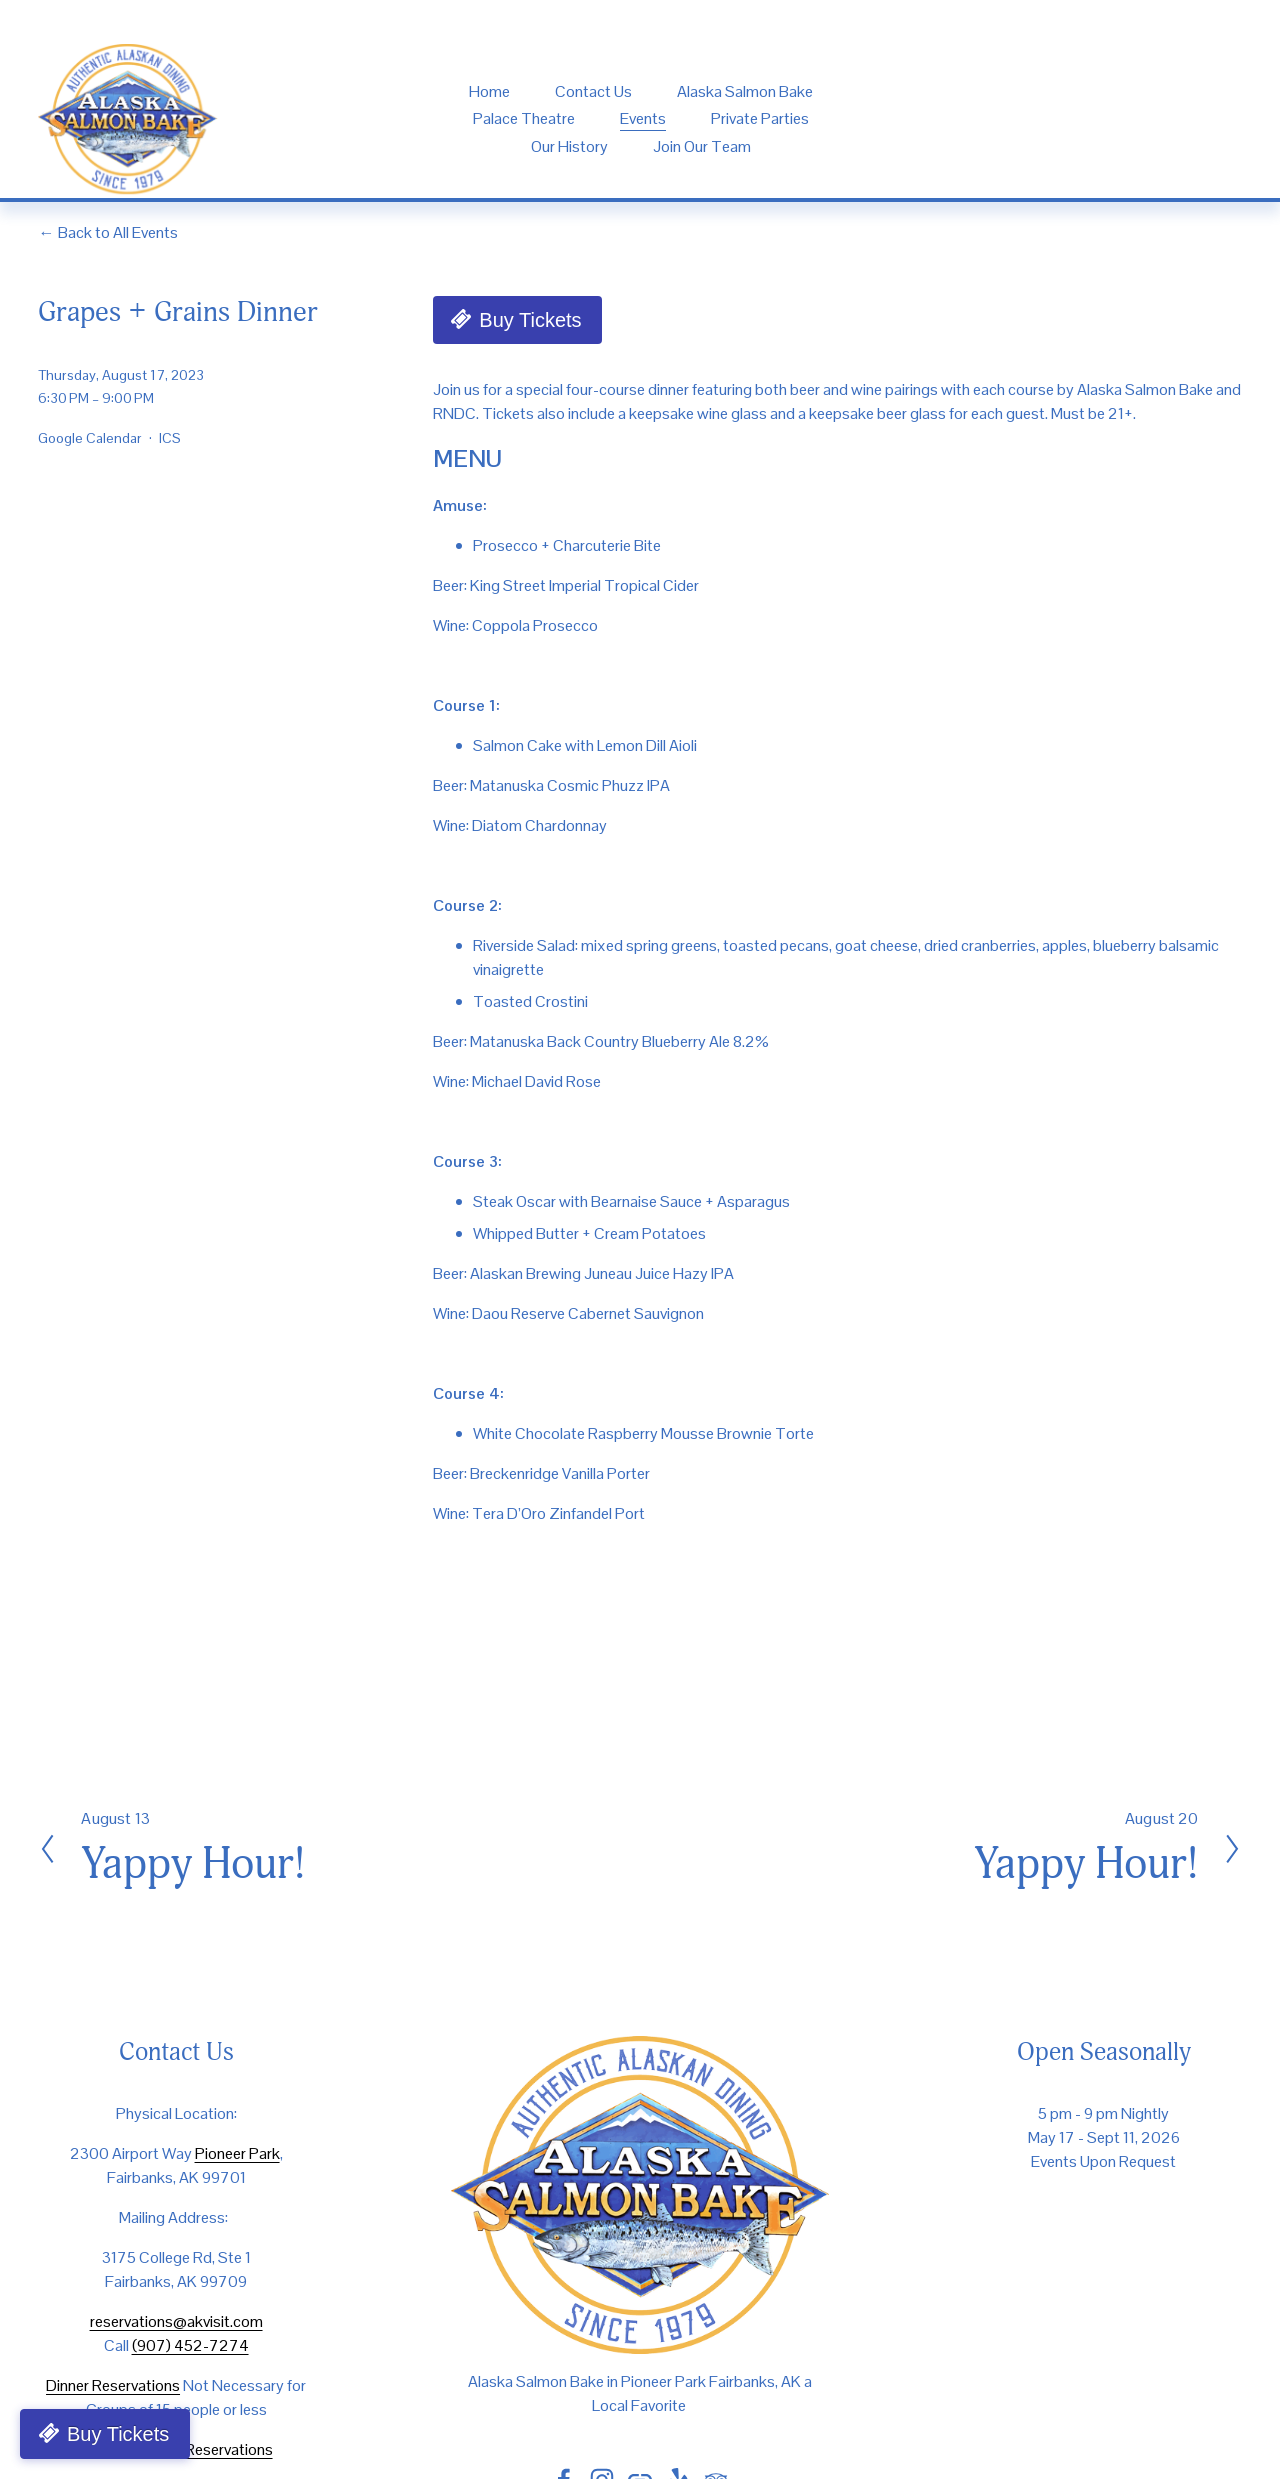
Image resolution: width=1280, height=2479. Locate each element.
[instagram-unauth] (1026, 119)
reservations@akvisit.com (176, 2321)
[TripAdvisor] (1230, 119)
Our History (569, 146)
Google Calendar (90, 438)
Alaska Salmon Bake (745, 91)
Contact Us (593, 91)
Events (643, 118)
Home (489, 91)
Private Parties (760, 118)
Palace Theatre (524, 118)
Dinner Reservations (113, 2385)
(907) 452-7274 (190, 2345)
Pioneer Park (237, 2153)
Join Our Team (702, 146)
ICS (170, 438)
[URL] (1094, 119)
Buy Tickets (530, 320)
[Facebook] (958, 119)
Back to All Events (118, 232)
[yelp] (1162, 119)
